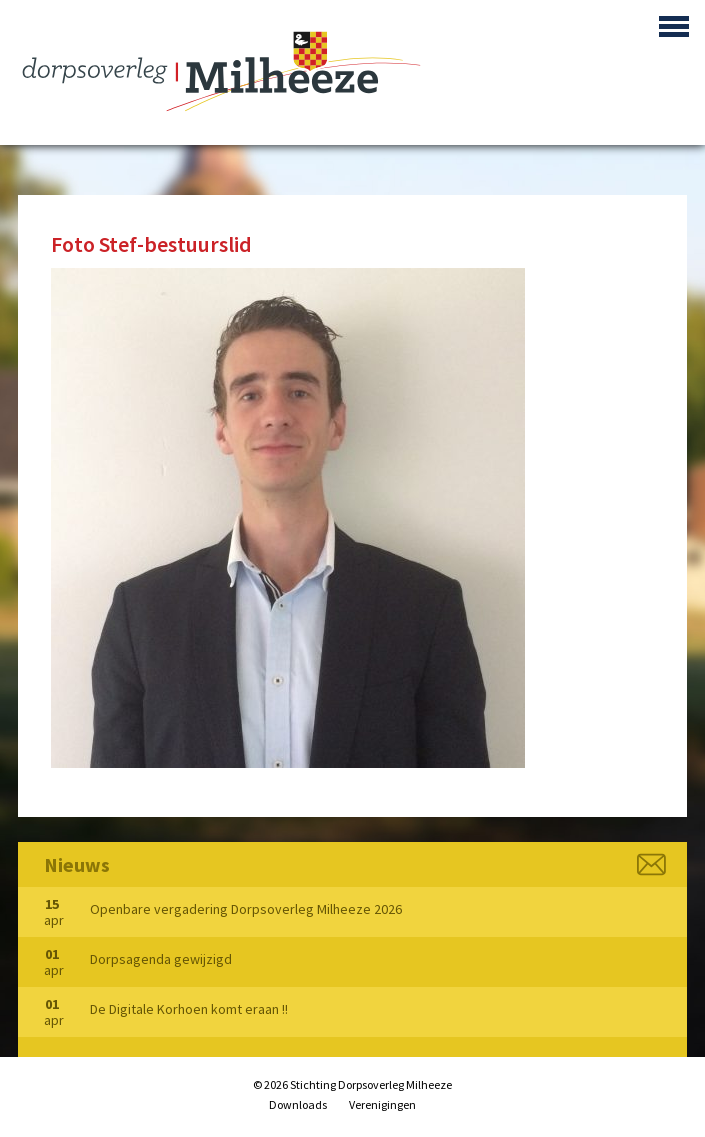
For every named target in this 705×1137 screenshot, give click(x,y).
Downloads (298, 1104)
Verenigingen (382, 1104)
